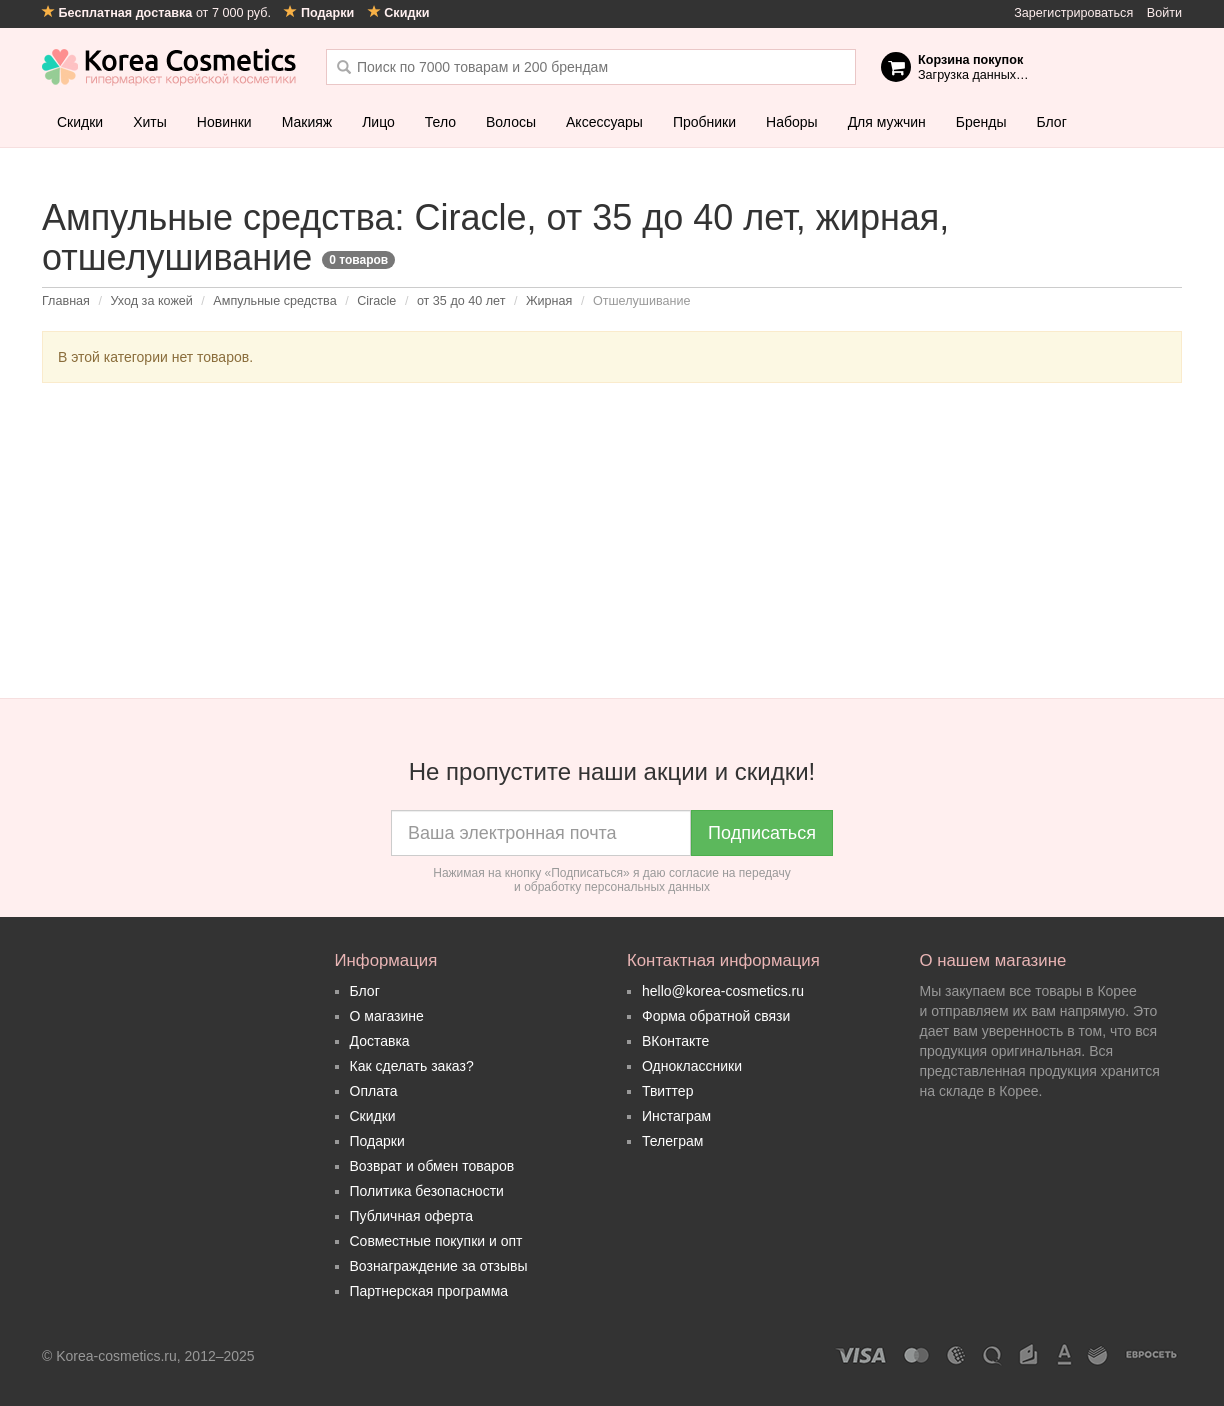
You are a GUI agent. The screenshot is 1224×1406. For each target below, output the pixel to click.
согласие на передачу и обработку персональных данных (652, 880)
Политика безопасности (427, 1191)
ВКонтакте (675, 1041)
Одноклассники (692, 1066)
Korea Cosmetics (169, 67)
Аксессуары (604, 122)
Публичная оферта (412, 1216)
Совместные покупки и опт (436, 1241)
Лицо (378, 122)
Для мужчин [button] (887, 122)
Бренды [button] (981, 122)
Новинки (224, 122)
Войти (1164, 13)
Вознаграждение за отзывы (439, 1266)
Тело (440, 122)
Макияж (307, 122)
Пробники (704, 122)
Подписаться (762, 833)
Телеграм (672, 1141)
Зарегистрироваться (1073, 13)
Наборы (792, 122)
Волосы (511, 122)
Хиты (150, 122)
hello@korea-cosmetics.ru (723, 991)
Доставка (380, 1041)
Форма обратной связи (716, 1016)
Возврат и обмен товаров (432, 1166)
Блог (1051, 122)
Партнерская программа (429, 1291)
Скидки (80, 122)
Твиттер (667, 1091)
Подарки (377, 1141)
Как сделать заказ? (412, 1066)
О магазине (387, 1016)
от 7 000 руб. (158, 13)
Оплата (374, 1091)
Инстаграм (676, 1116)
